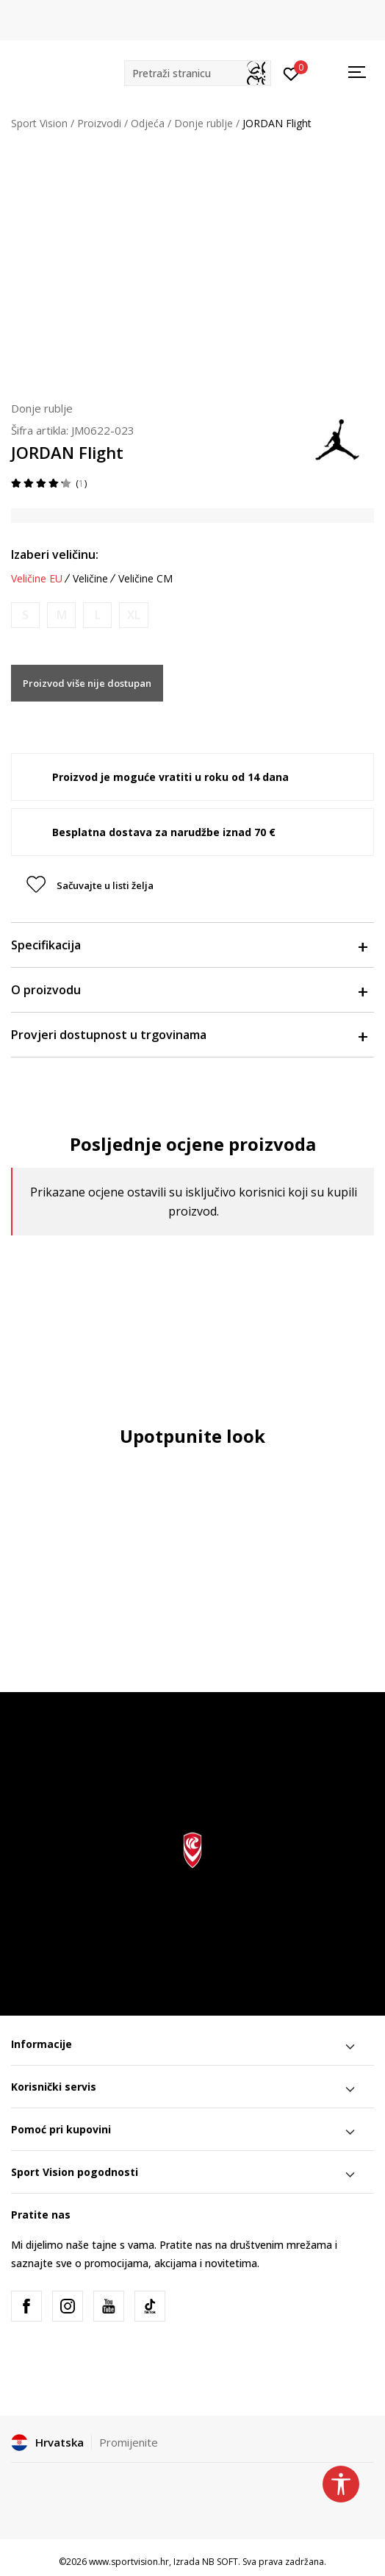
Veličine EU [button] (36, 579)
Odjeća (148, 123)
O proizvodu (189, 990)
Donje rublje (203, 123)
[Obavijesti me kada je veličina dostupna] (25, 615)
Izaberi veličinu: (54, 554)
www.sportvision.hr (129, 2561)
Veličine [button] (90, 579)
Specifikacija (189, 945)
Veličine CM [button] (145, 579)
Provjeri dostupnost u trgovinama (189, 1035)
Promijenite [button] (128, 2442)
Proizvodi (99, 123)
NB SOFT (220, 2561)
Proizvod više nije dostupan (87, 683)
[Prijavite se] (291, 73)
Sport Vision (39, 123)
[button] (197, 73)
